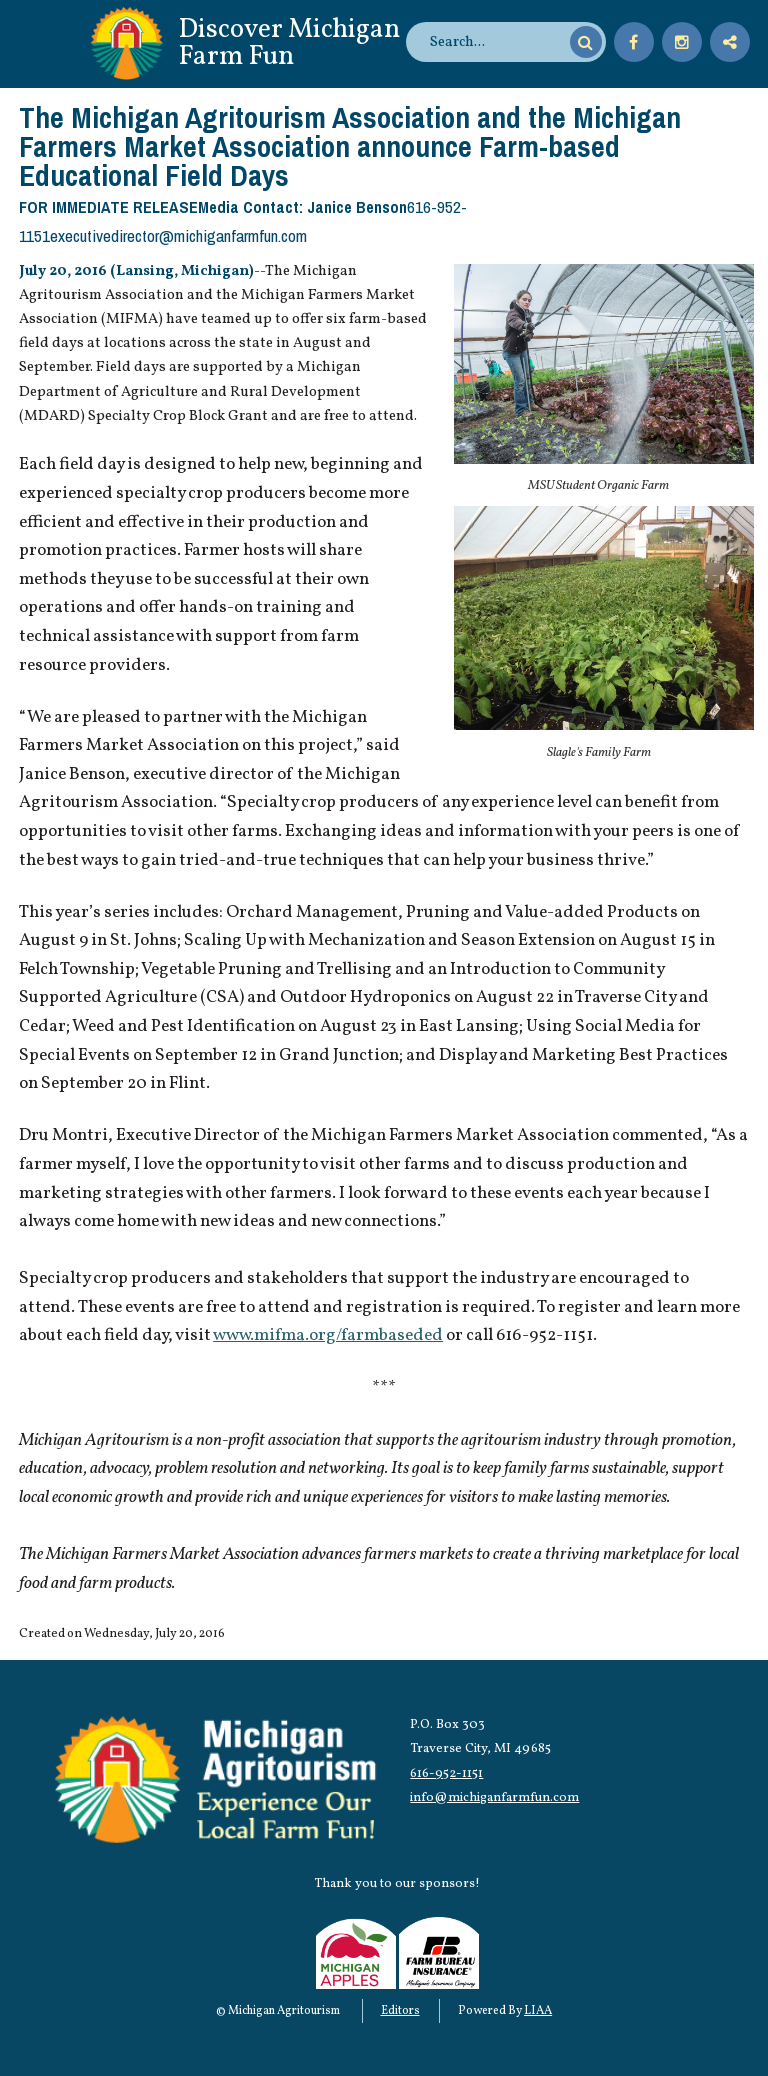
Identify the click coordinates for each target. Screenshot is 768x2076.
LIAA (538, 2011)
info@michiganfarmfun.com (494, 1797)
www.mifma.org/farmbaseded (328, 1336)
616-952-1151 (446, 1773)
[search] (497, 42)
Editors (400, 2011)
